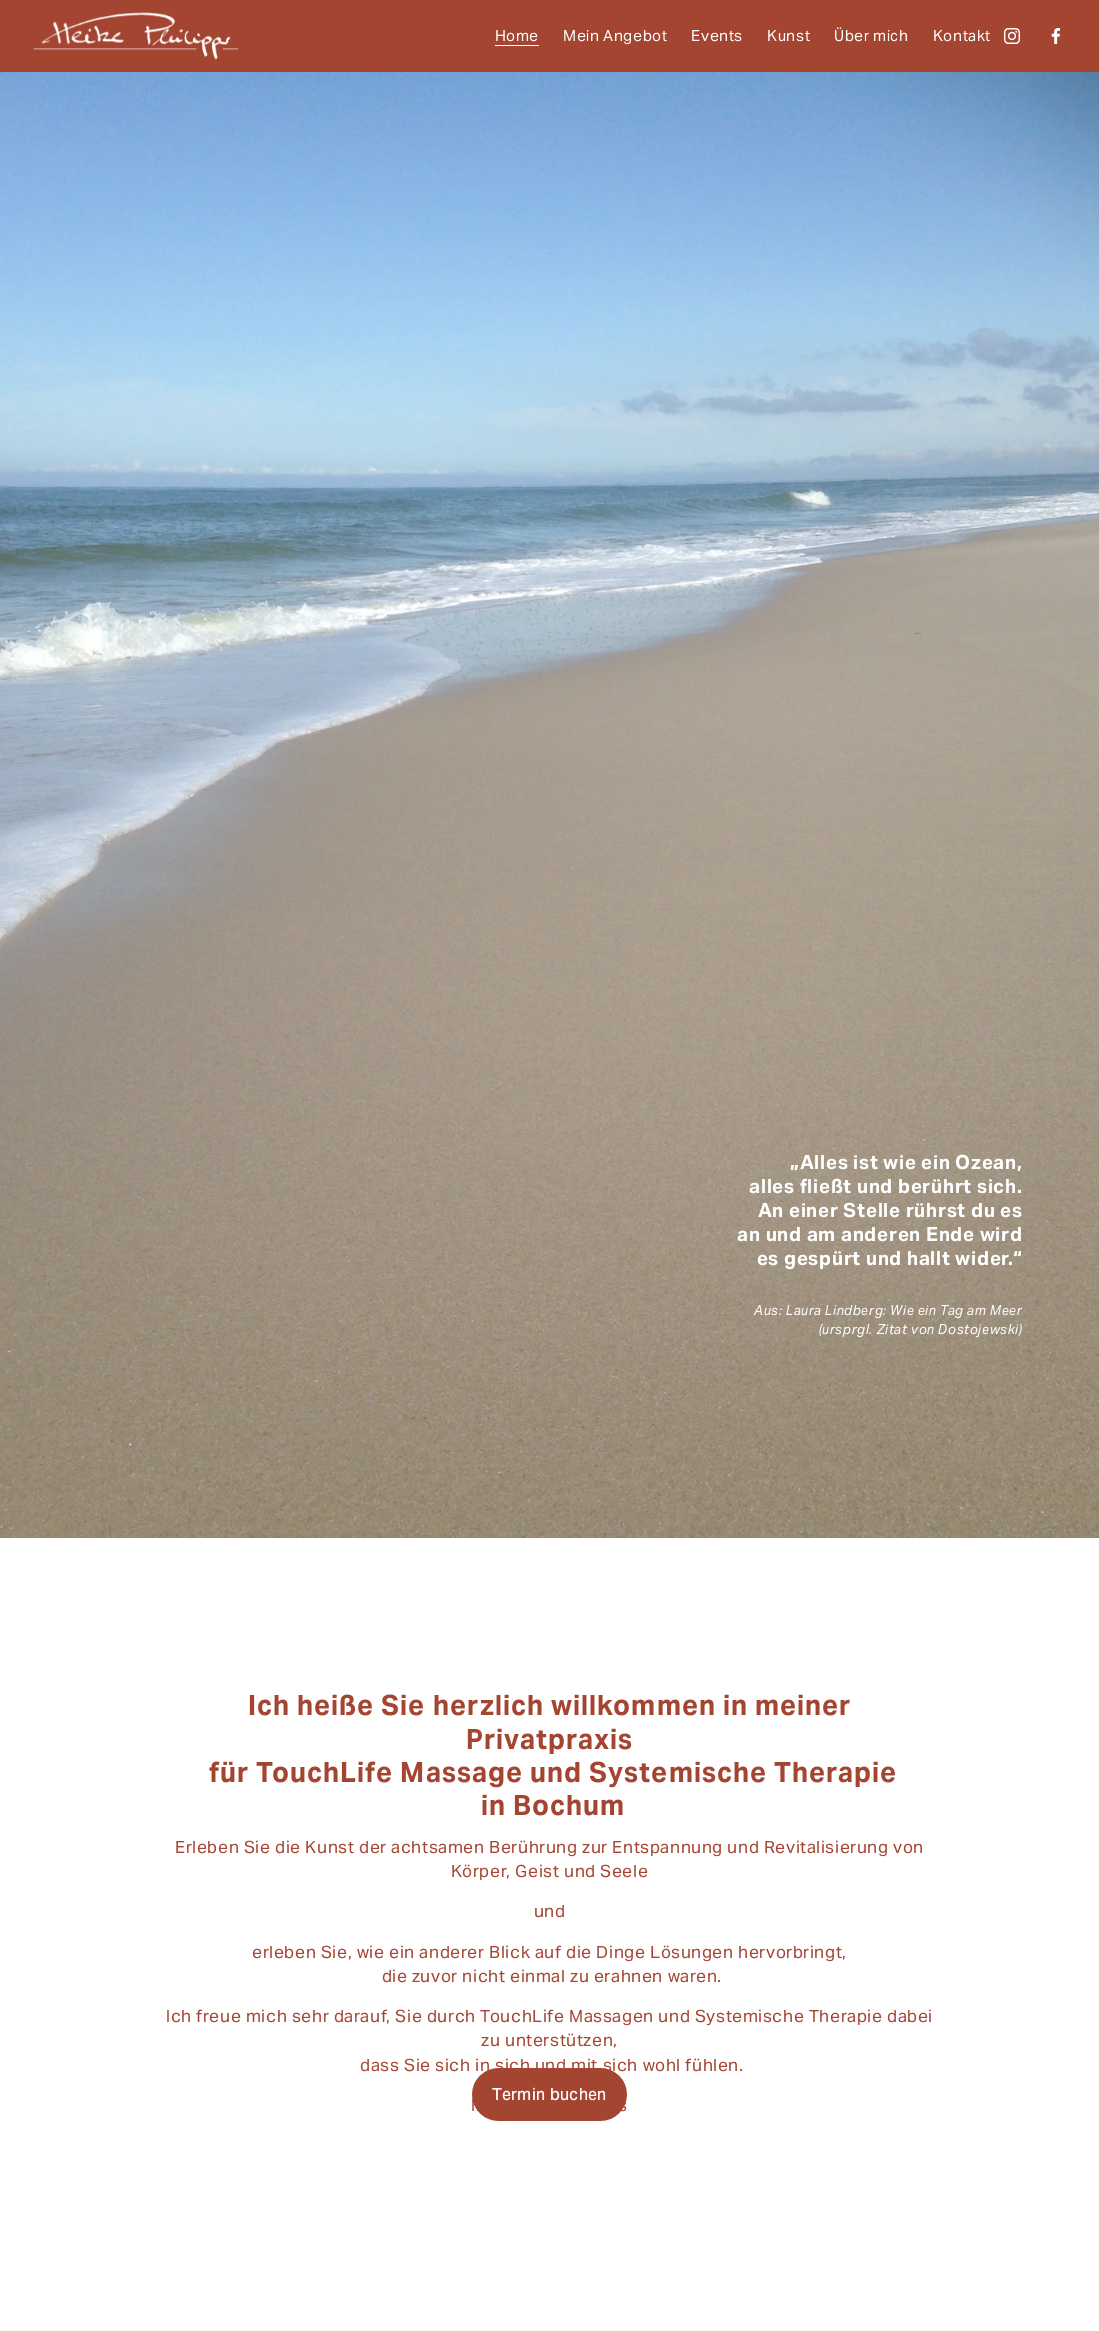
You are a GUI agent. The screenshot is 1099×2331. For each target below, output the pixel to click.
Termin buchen (549, 2094)
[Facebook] (1056, 36)
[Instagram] (1012, 36)
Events (717, 35)
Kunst (788, 35)
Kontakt (962, 35)
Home (517, 35)
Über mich (871, 35)
